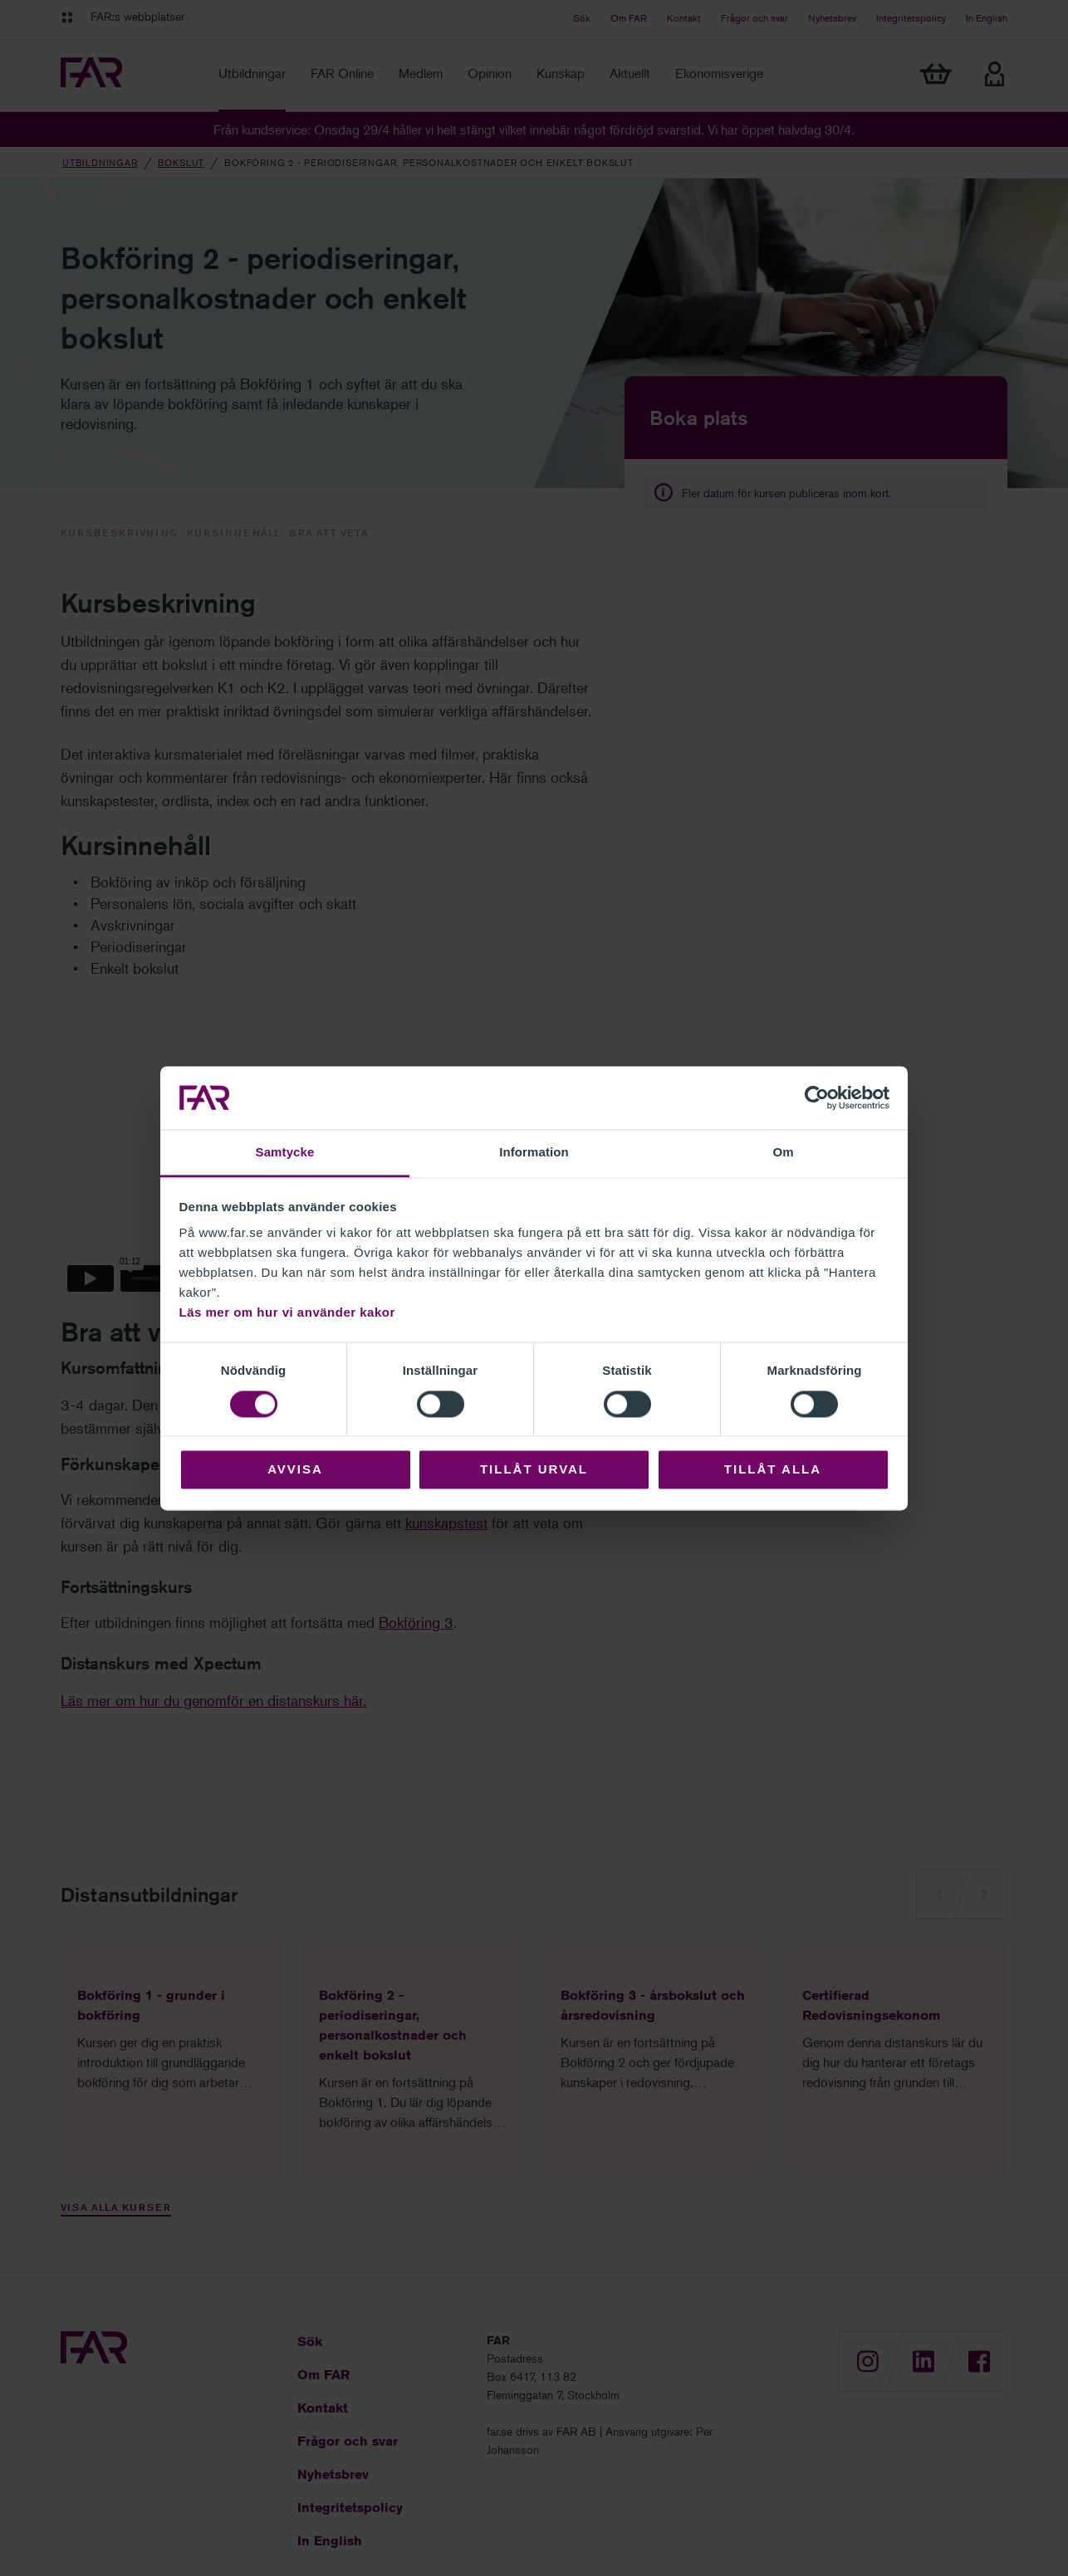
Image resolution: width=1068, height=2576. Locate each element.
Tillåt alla (772, 1470)
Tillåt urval (534, 1470)
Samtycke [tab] (285, 1153)
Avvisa (295, 1470)
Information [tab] (534, 1153)
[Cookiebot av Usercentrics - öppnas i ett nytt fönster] (816, 1097)
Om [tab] (782, 1153)
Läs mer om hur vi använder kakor (287, 1313)
